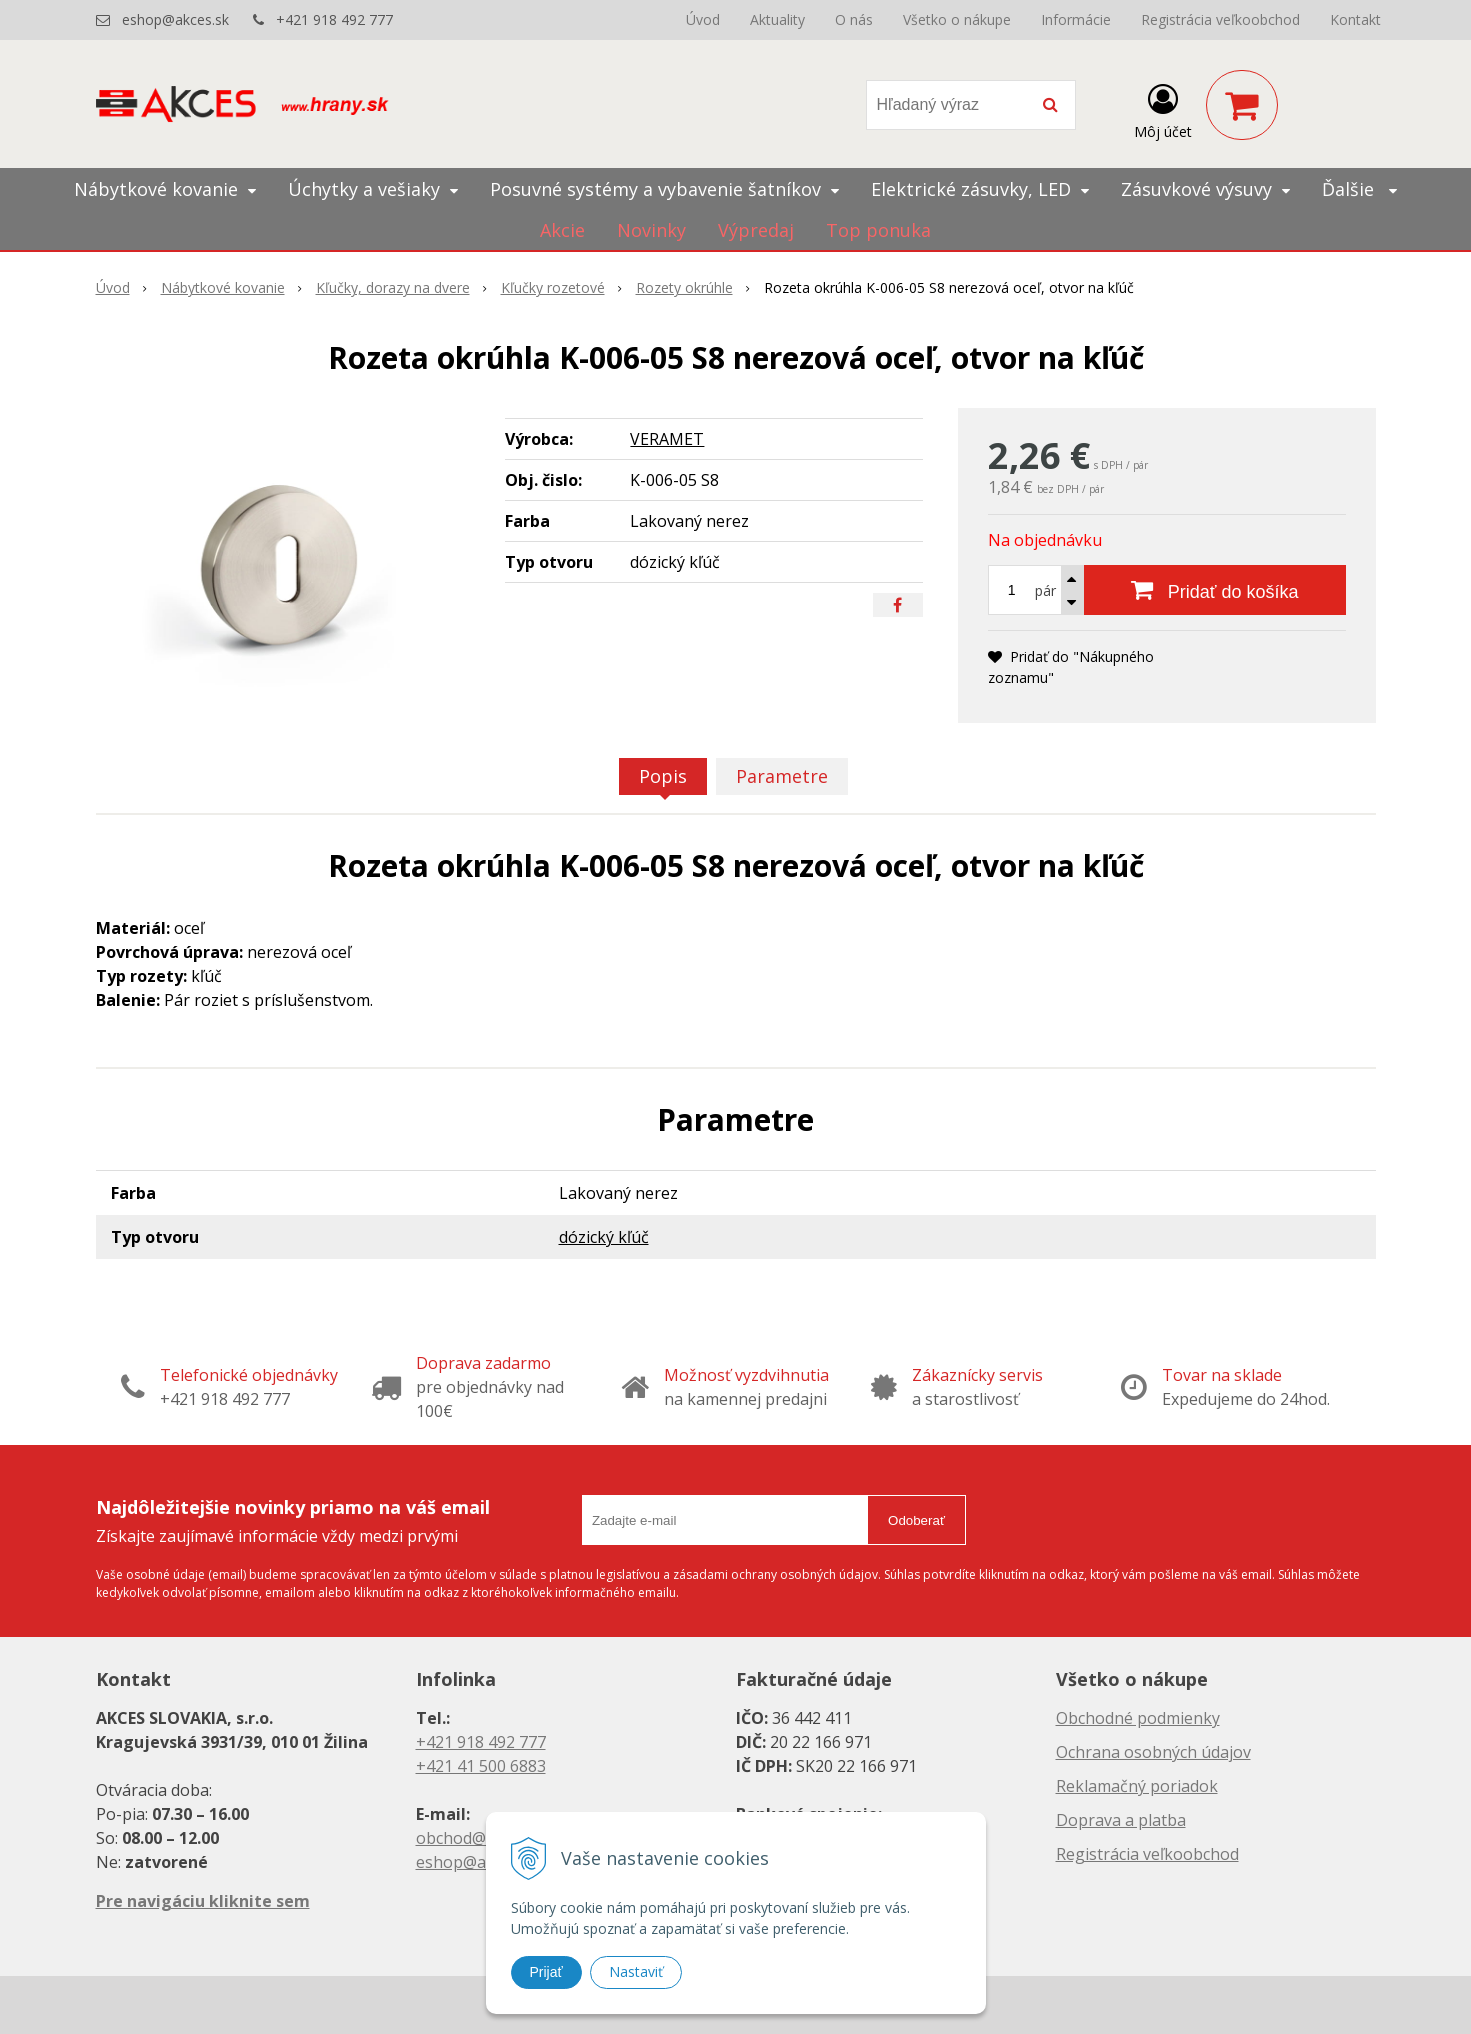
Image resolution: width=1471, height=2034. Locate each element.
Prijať (546, 1972)
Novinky (651, 230)
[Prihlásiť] (1163, 109)
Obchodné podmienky (1138, 1718)
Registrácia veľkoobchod (1220, 19)
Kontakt (1355, 19)
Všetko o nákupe (957, 19)
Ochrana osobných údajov (1153, 1752)
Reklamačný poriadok (1137, 1786)
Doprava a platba (1121, 1820)
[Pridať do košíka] (1215, 590)
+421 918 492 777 (334, 19)
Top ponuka (878, 230)
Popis (663, 776)
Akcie (562, 230)
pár (1045, 590)
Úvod (703, 19)
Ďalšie (1359, 189)
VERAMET (667, 439)
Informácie (1076, 19)
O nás (854, 19)
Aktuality (777, 19)
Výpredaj (756, 230)
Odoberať (916, 1520)
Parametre (782, 776)
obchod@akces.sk (482, 1838)
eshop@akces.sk (175, 19)
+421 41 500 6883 (481, 1766)
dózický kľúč (604, 1237)
